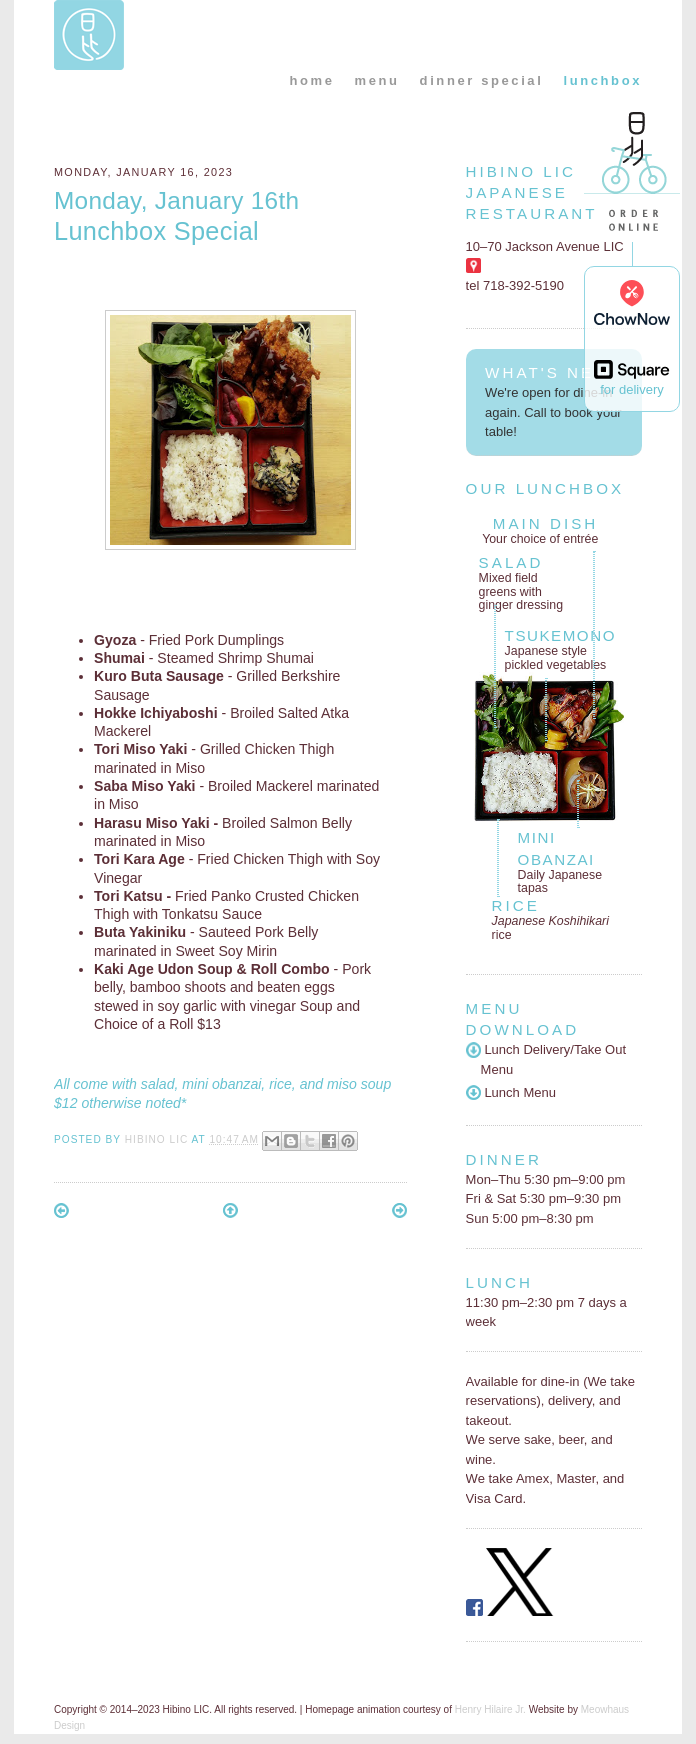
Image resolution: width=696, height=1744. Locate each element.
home (311, 80)
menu (377, 80)
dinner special (482, 80)
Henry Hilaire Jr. (490, 1709)
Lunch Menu (511, 1092)
